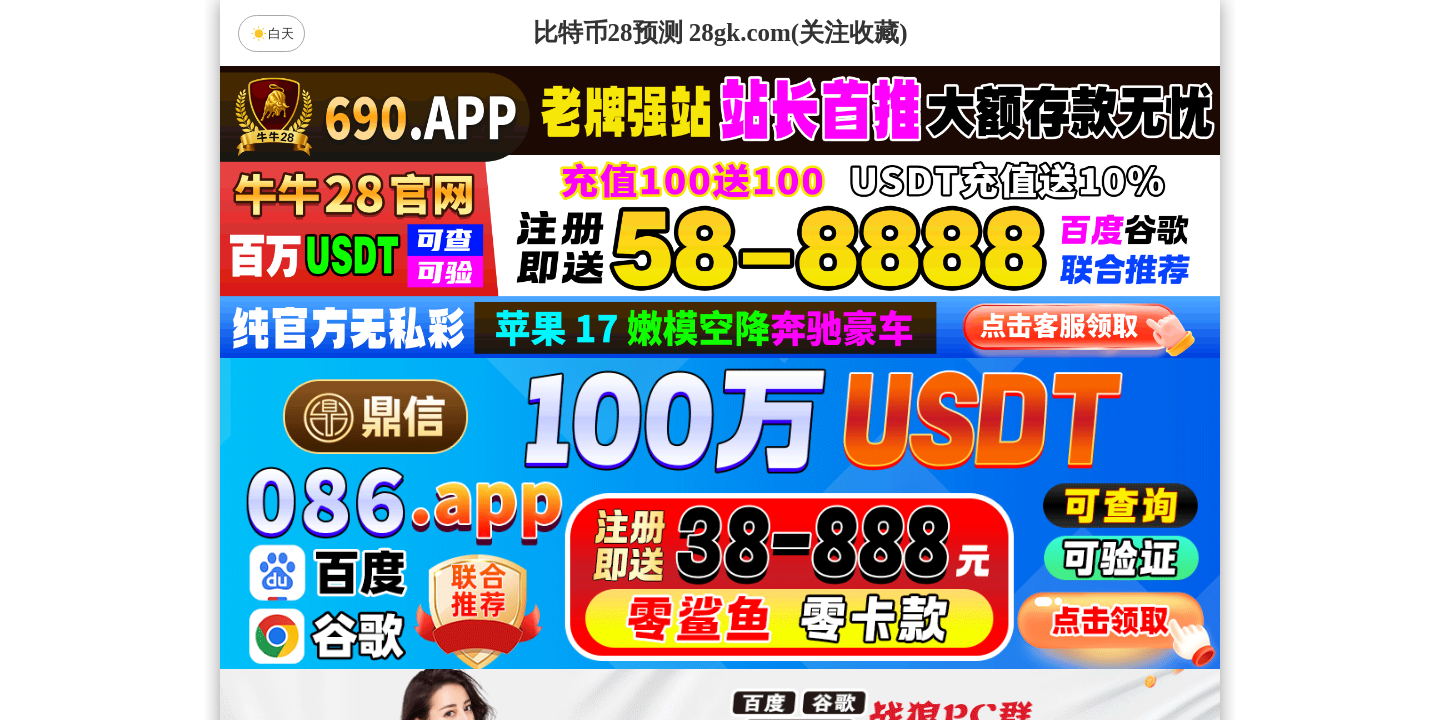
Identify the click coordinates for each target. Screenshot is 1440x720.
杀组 (657, 652)
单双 (910, 652)
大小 (783, 652)
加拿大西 (657, 493)
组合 (530, 652)
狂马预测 (889, 599)
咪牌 (860, 404)
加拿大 (530, 493)
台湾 (783, 493)
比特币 (910, 493)
